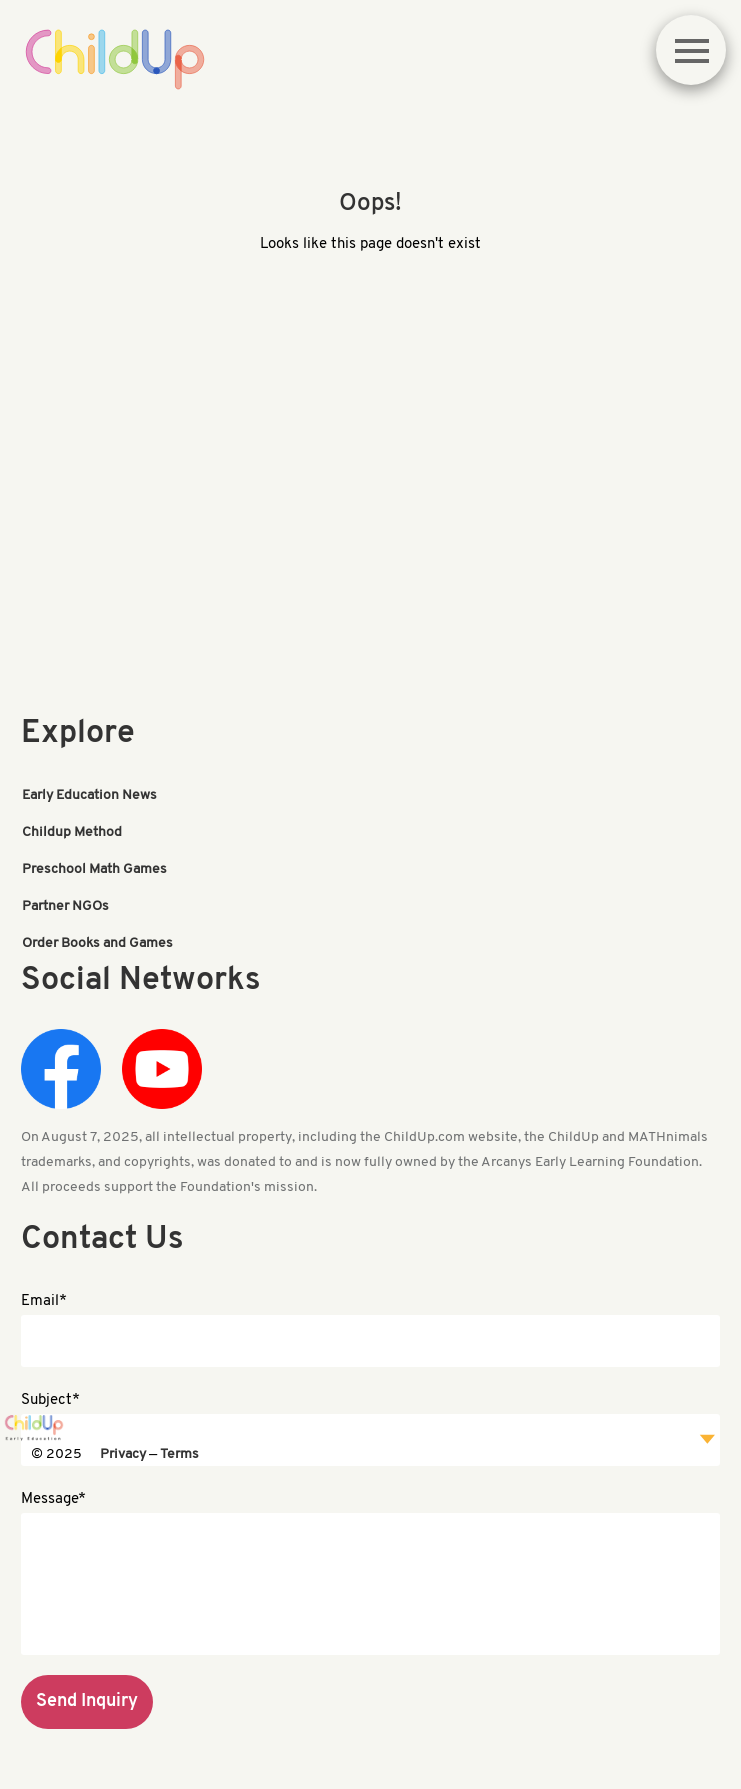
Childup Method (72, 832)
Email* (44, 1301)
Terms (179, 1454)
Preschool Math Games (94, 869)
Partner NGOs (65, 906)
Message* (53, 1499)
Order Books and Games (97, 943)
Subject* (50, 1400)
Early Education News (89, 795)
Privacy (123, 1454)
